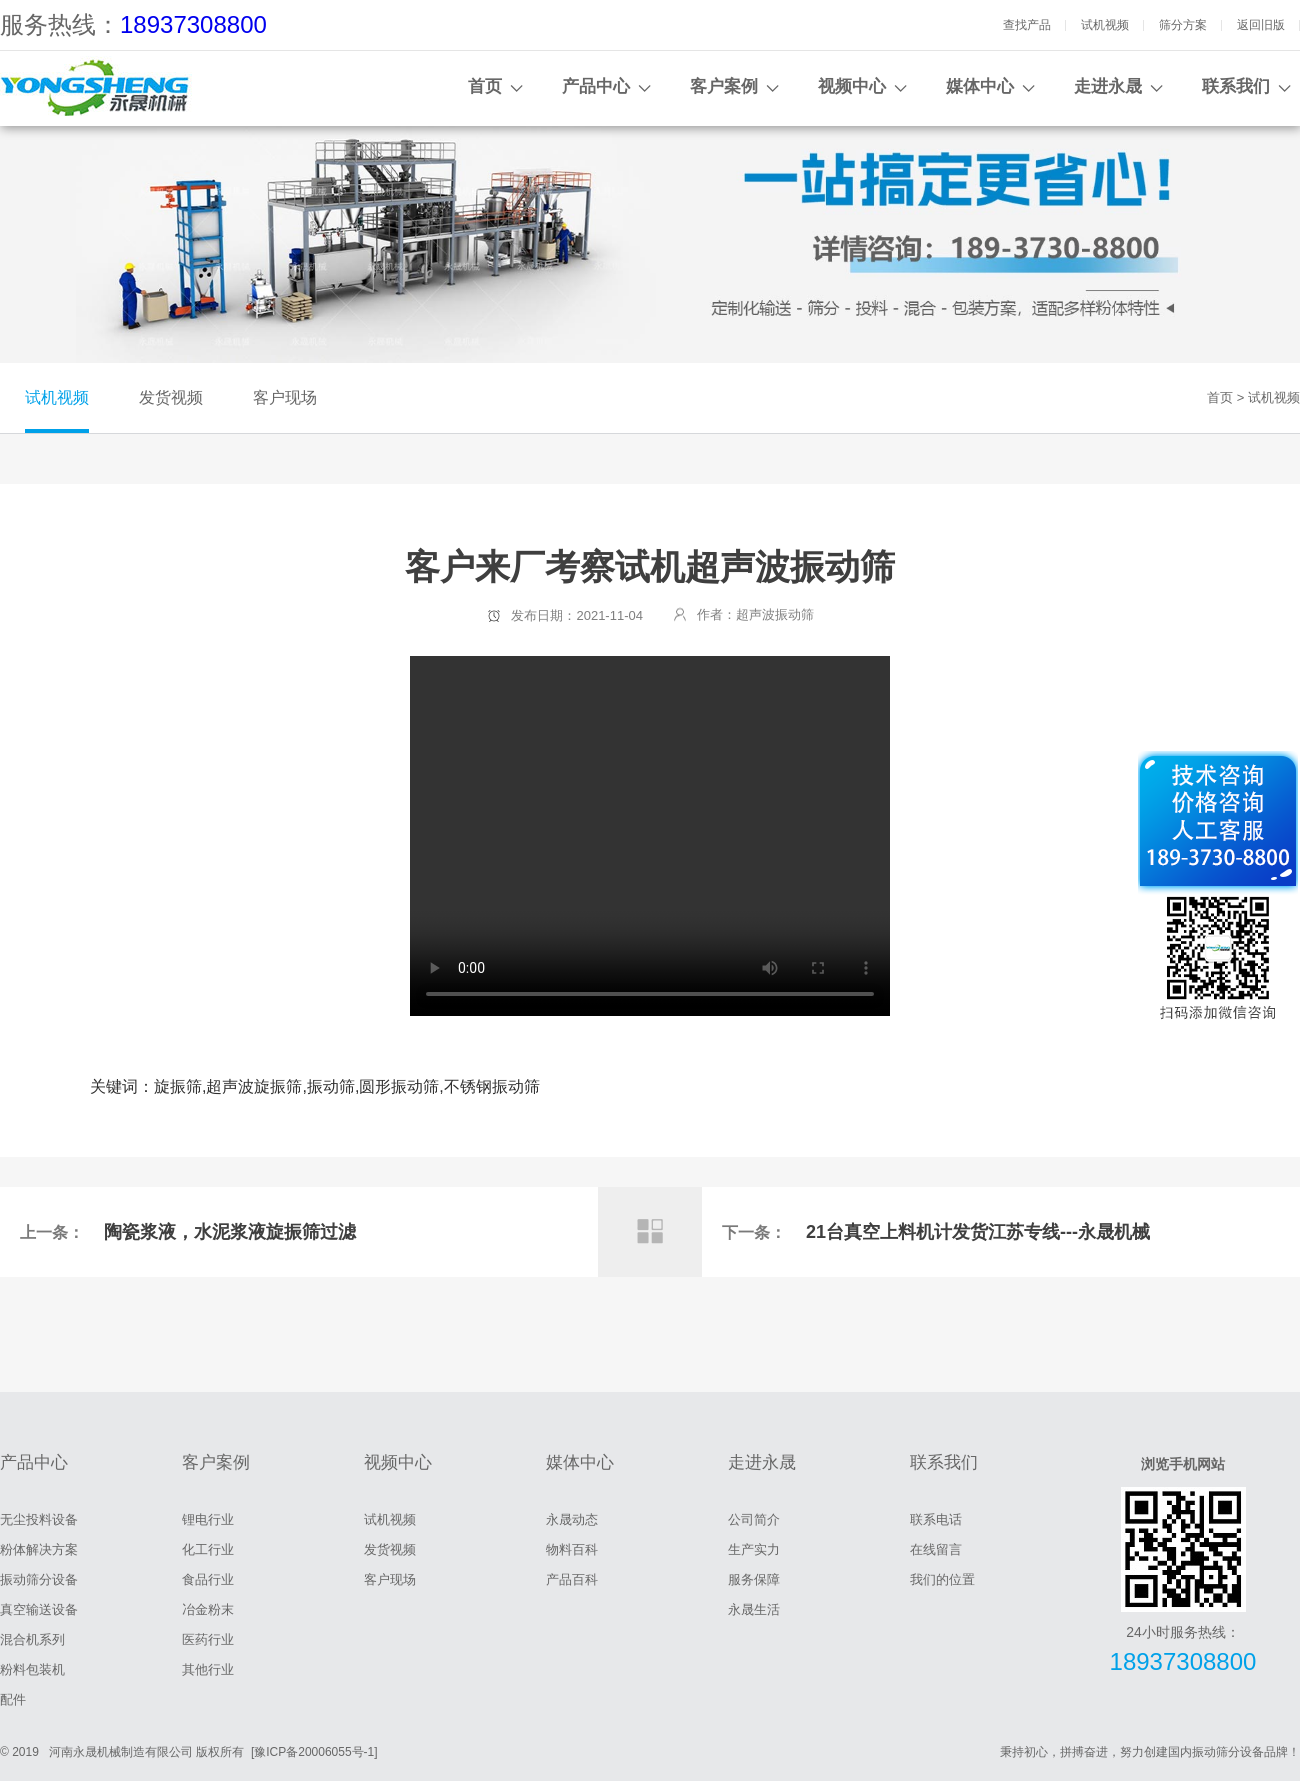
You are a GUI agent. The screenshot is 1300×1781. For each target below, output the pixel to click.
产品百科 (572, 1579)
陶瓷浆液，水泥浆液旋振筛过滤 (230, 1232)
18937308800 (193, 24)
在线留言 (936, 1549)
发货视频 (171, 397)
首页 (485, 86)
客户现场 (285, 397)
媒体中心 (980, 86)
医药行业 (208, 1639)
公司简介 (754, 1519)
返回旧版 (1261, 25)
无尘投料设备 (39, 1519)
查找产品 (1027, 25)
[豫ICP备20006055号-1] (314, 1752)
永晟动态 (572, 1519)
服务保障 (754, 1579)
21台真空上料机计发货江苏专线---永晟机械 (978, 1232)
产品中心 (596, 86)
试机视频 (1105, 25)
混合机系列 (32, 1639)
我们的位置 (942, 1579)
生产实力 (754, 1549)
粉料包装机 (32, 1669)
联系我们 (1236, 86)
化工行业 (208, 1549)
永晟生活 (754, 1609)
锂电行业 (208, 1519)
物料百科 (572, 1549)
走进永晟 (1108, 86)
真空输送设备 (39, 1609)
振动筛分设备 (39, 1579)
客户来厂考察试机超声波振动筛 (650, 836)
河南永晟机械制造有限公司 (121, 1752)
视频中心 (852, 86)
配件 (13, 1699)
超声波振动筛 (775, 614)
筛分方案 (1183, 25)
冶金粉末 (208, 1609)
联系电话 (936, 1519)
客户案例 (724, 86)
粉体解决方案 (39, 1549)
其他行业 (208, 1669)
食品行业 (208, 1579)
